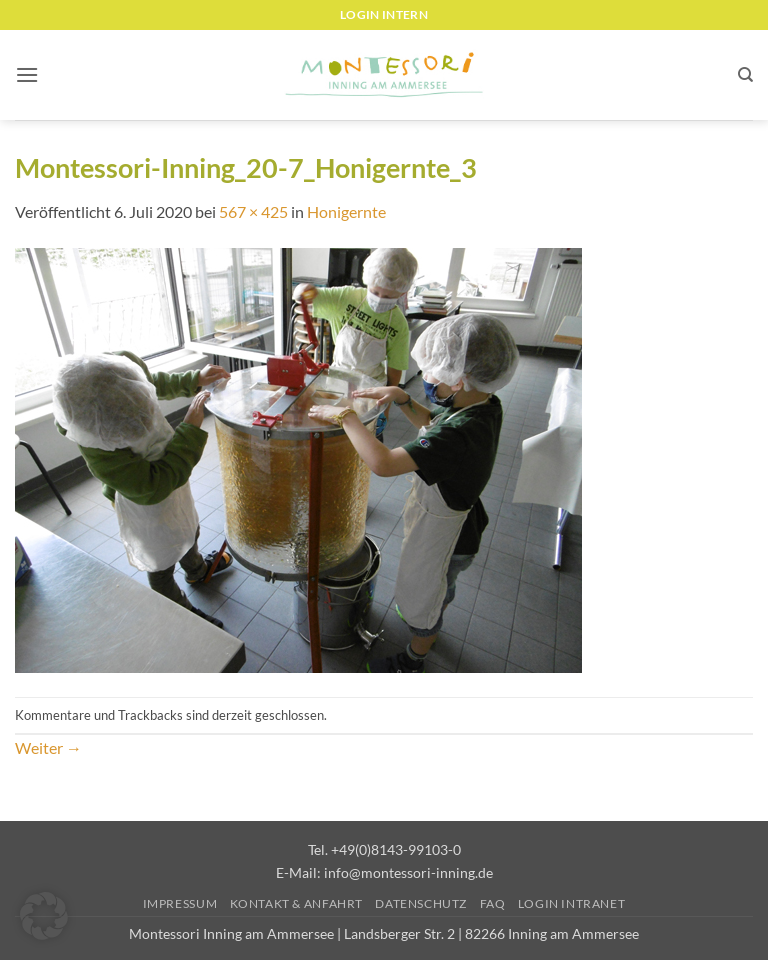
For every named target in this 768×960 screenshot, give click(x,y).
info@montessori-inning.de (408, 872)
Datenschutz (421, 903)
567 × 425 (253, 211)
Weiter (48, 747)
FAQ (493, 903)
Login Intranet (572, 903)
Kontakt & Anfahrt (296, 903)
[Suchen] (745, 75)
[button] (27, 74)
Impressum (180, 903)
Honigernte (346, 211)
